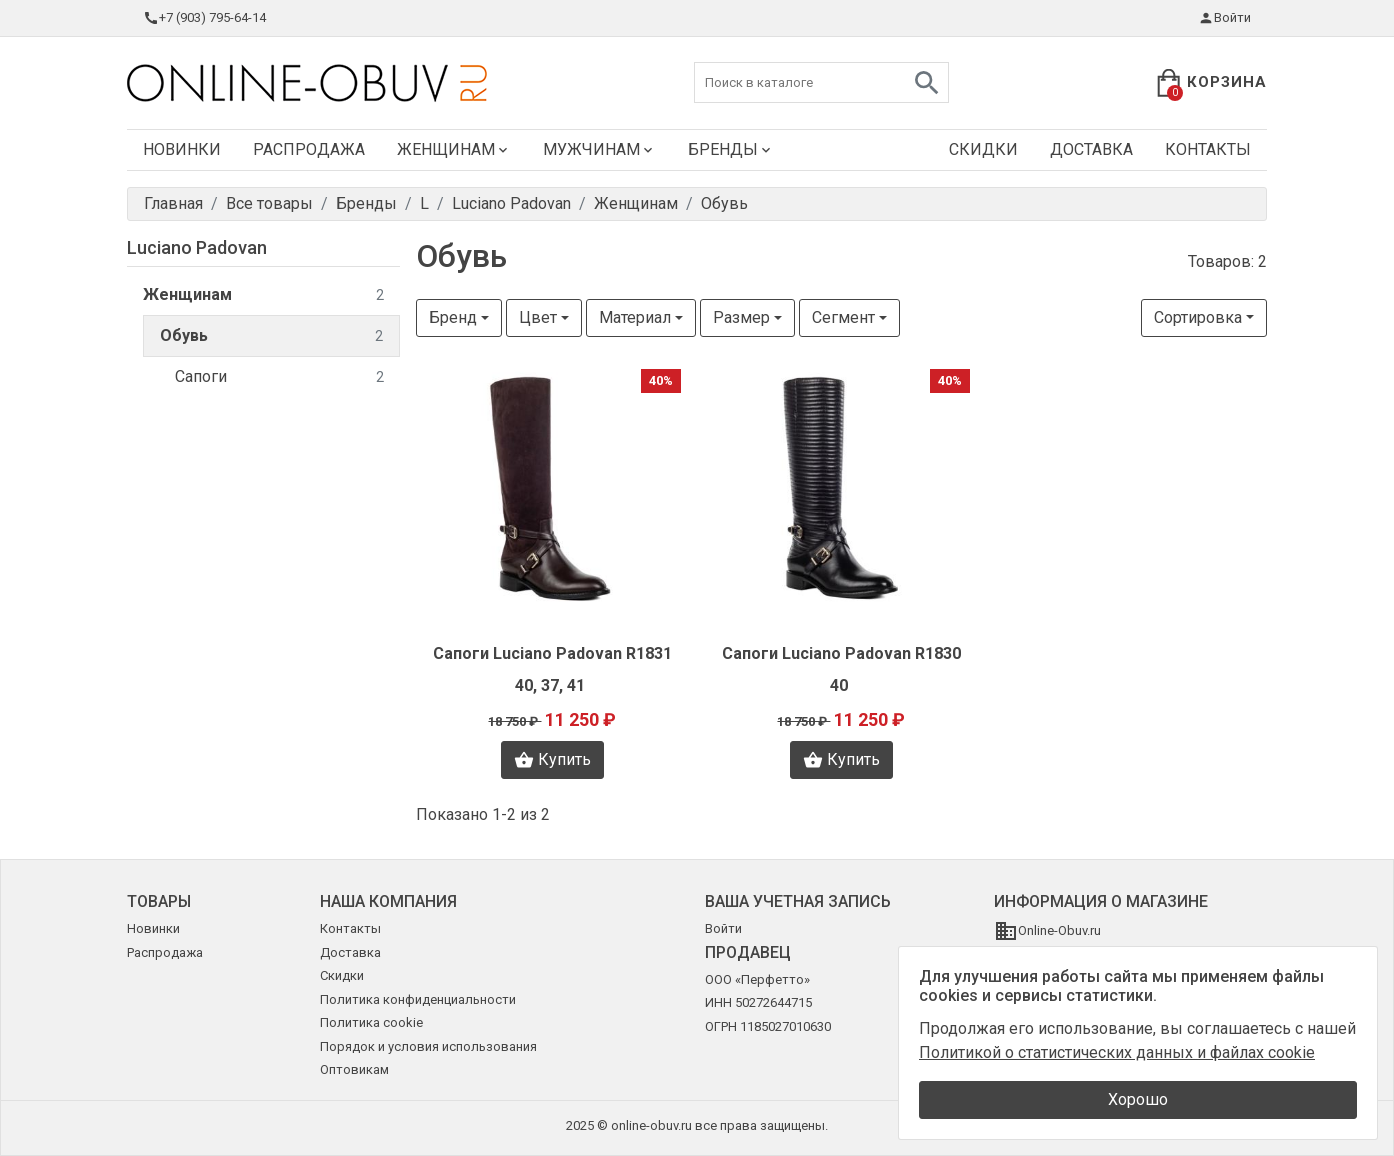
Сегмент (843, 317)
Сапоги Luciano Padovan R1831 (552, 653)
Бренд (453, 317)
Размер (741, 317)
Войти (1224, 18)
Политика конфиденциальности (418, 999)
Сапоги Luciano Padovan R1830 (841, 653)
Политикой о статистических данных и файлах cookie (1117, 1052)
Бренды (731, 149)
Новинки (182, 149)
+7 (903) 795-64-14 (204, 18)
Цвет (538, 317)
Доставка (1091, 149)
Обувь (271, 336)
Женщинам (454, 149)
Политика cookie (371, 1022)
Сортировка (1198, 317)
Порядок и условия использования (428, 1046)
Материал (635, 317)
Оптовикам (354, 1069)
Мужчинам (599, 149)
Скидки (983, 149)
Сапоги (279, 377)
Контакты (1208, 149)
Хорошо (1138, 1099)
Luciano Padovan (197, 247)
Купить (552, 760)
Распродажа (309, 149)
